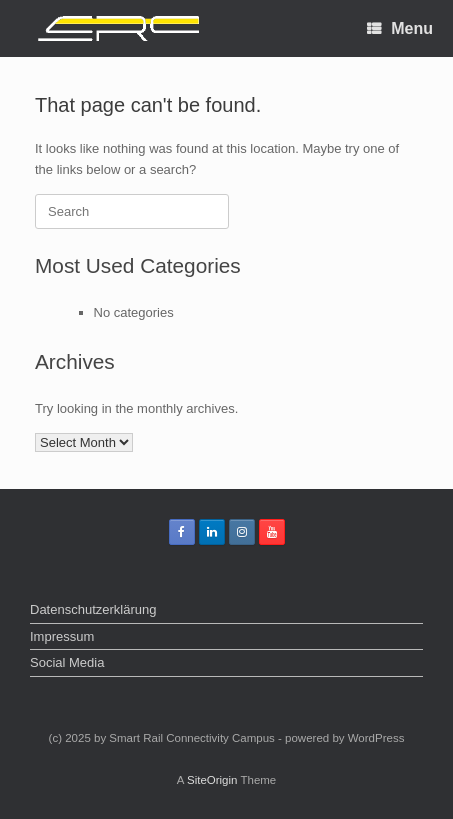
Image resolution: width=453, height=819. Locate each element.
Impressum (62, 636)
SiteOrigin (212, 780)
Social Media (67, 662)
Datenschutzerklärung (93, 609)
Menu (400, 28)
